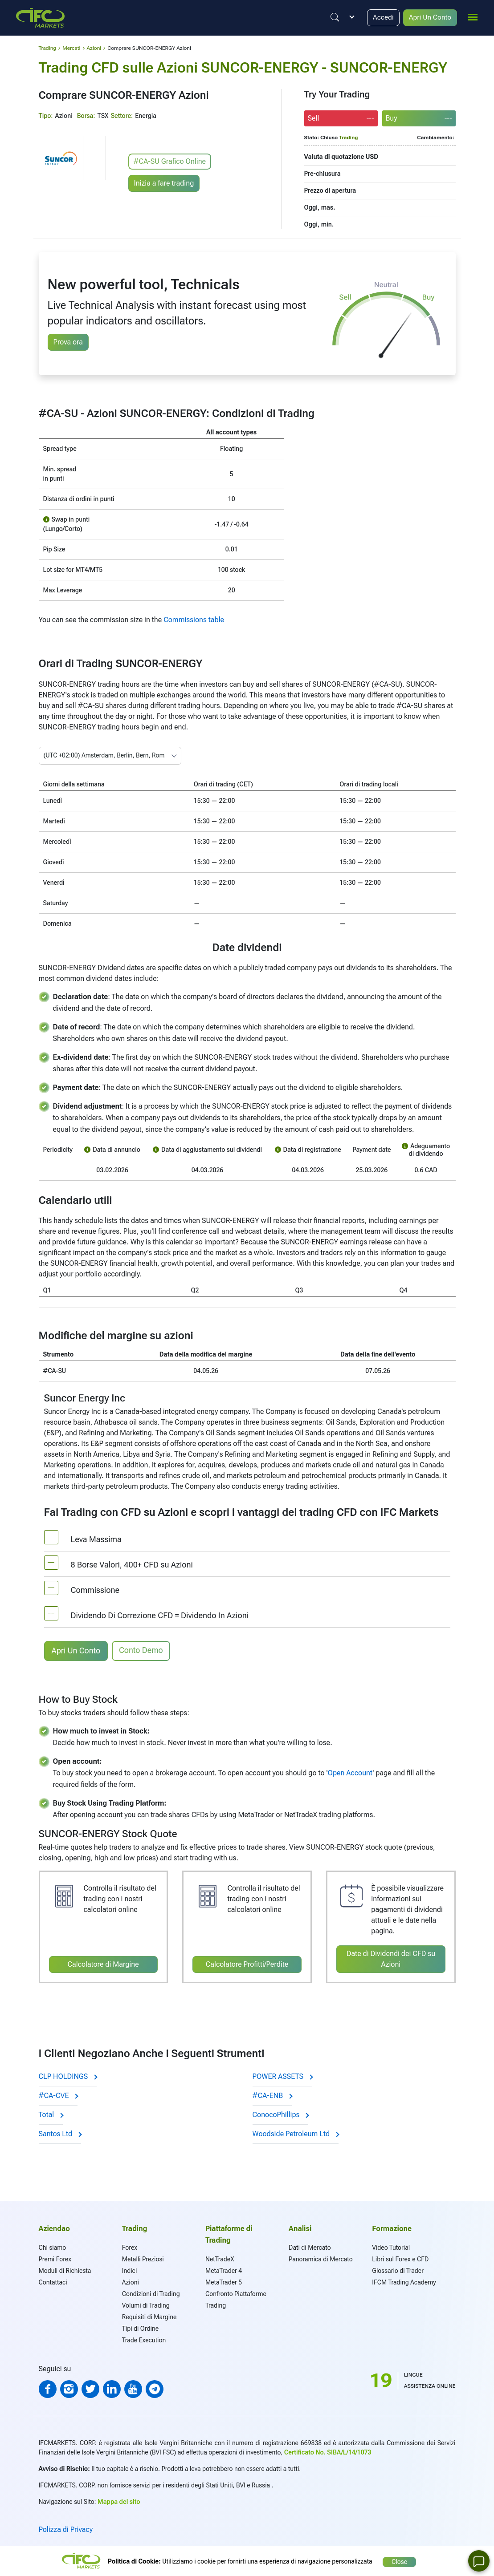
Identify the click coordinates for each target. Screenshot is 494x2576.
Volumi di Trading (146, 2304)
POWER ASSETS (282, 2075)
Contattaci (53, 2281)
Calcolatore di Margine (103, 1964)
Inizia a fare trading (164, 182)
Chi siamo (52, 2246)
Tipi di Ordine (140, 2327)
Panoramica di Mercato (321, 2258)
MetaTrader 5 (223, 2281)
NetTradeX (219, 2258)
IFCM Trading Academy (404, 2281)
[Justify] (332, 17)
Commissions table (193, 620)
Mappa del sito (119, 2500)
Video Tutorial (391, 2246)
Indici (129, 2269)
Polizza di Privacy (66, 2528)
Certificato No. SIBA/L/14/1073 (328, 2451)
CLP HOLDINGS (68, 2075)
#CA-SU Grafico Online (170, 161)
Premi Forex (55, 2258)
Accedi (381, 17)
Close (399, 2560)
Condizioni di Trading (151, 2293)
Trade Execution (144, 2339)
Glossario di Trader (398, 2269)
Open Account (350, 1772)
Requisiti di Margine (149, 2316)
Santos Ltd (60, 2133)
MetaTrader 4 (223, 2269)
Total (51, 2114)
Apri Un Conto (429, 17)
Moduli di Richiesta (65, 2269)
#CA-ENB (272, 2094)
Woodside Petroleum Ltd (296, 2133)
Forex (129, 2246)
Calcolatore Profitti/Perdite (247, 1964)
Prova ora (68, 342)
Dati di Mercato (310, 2246)
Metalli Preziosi (143, 2258)
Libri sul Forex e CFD (400, 2258)
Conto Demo (141, 1650)
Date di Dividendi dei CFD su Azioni (391, 1958)
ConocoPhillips (281, 2114)
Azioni (130, 2281)
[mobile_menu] (472, 16)
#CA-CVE (58, 2094)
